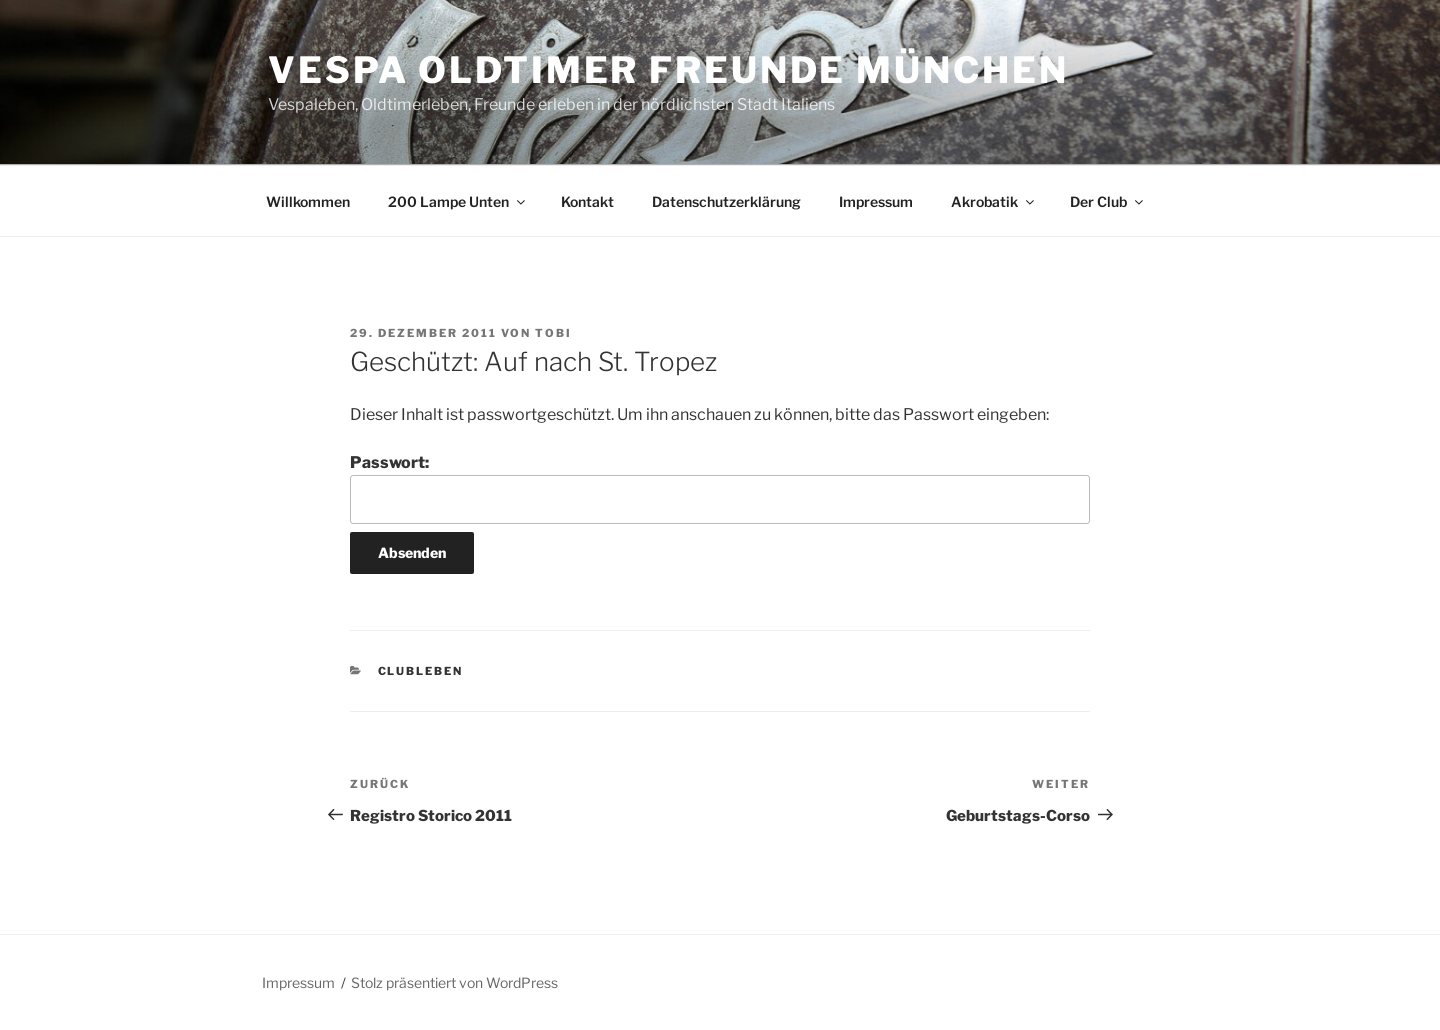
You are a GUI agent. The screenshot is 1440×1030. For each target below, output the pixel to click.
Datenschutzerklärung (726, 201)
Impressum (876, 201)
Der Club (1108, 201)
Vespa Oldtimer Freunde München (668, 70)
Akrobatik (994, 201)
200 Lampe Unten (458, 201)
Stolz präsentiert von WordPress (454, 982)
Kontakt (587, 201)
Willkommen (308, 201)
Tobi (553, 333)
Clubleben (421, 671)
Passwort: (720, 488)
